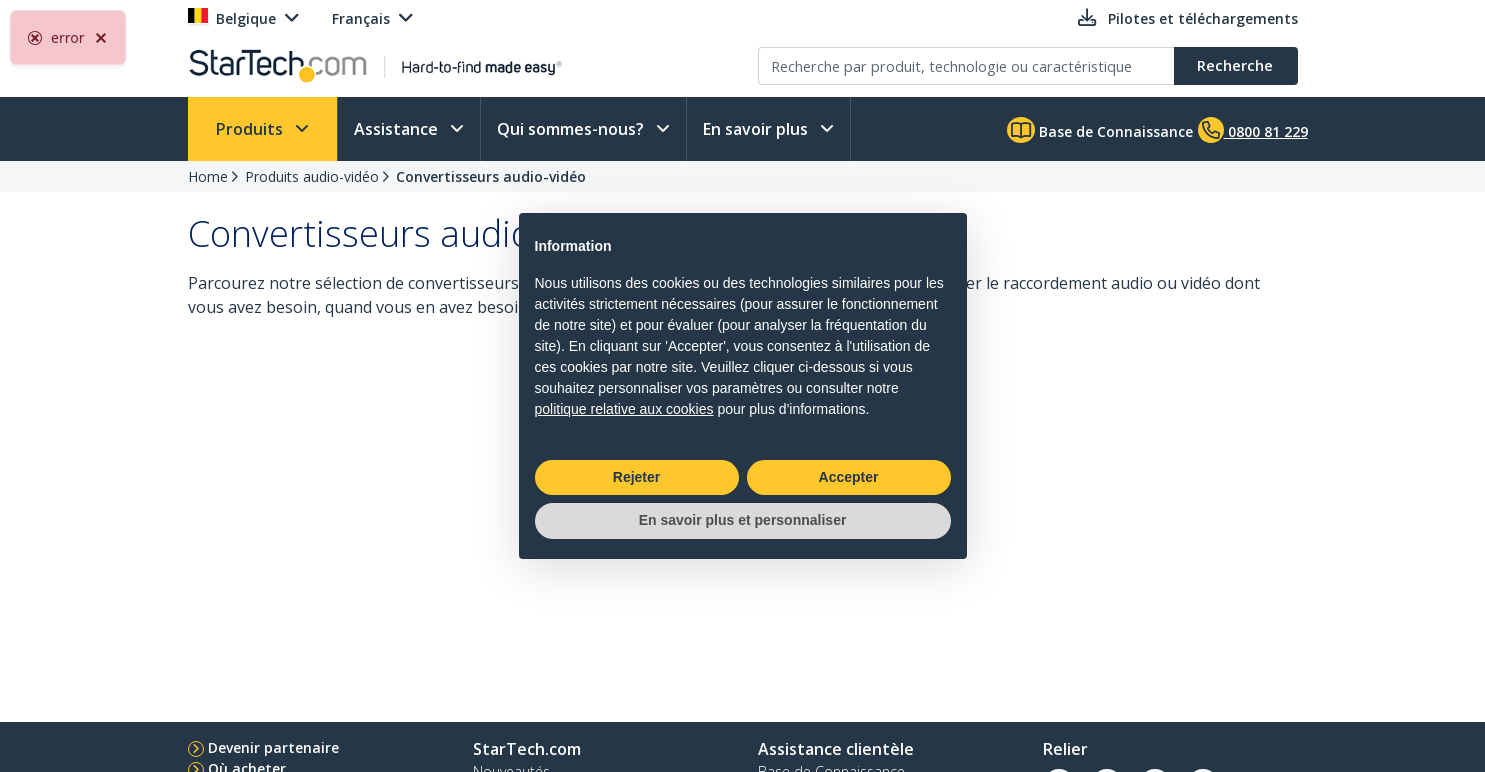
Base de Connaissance (1100, 130)
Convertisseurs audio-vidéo (491, 176)
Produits (251, 129)
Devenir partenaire (273, 747)
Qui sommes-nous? (572, 129)
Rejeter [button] (636, 477)
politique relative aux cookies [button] (624, 409)
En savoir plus (757, 129)
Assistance (398, 129)
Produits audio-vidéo (312, 176)
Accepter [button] (849, 477)
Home (208, 176)
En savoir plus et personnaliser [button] (743, 520)
